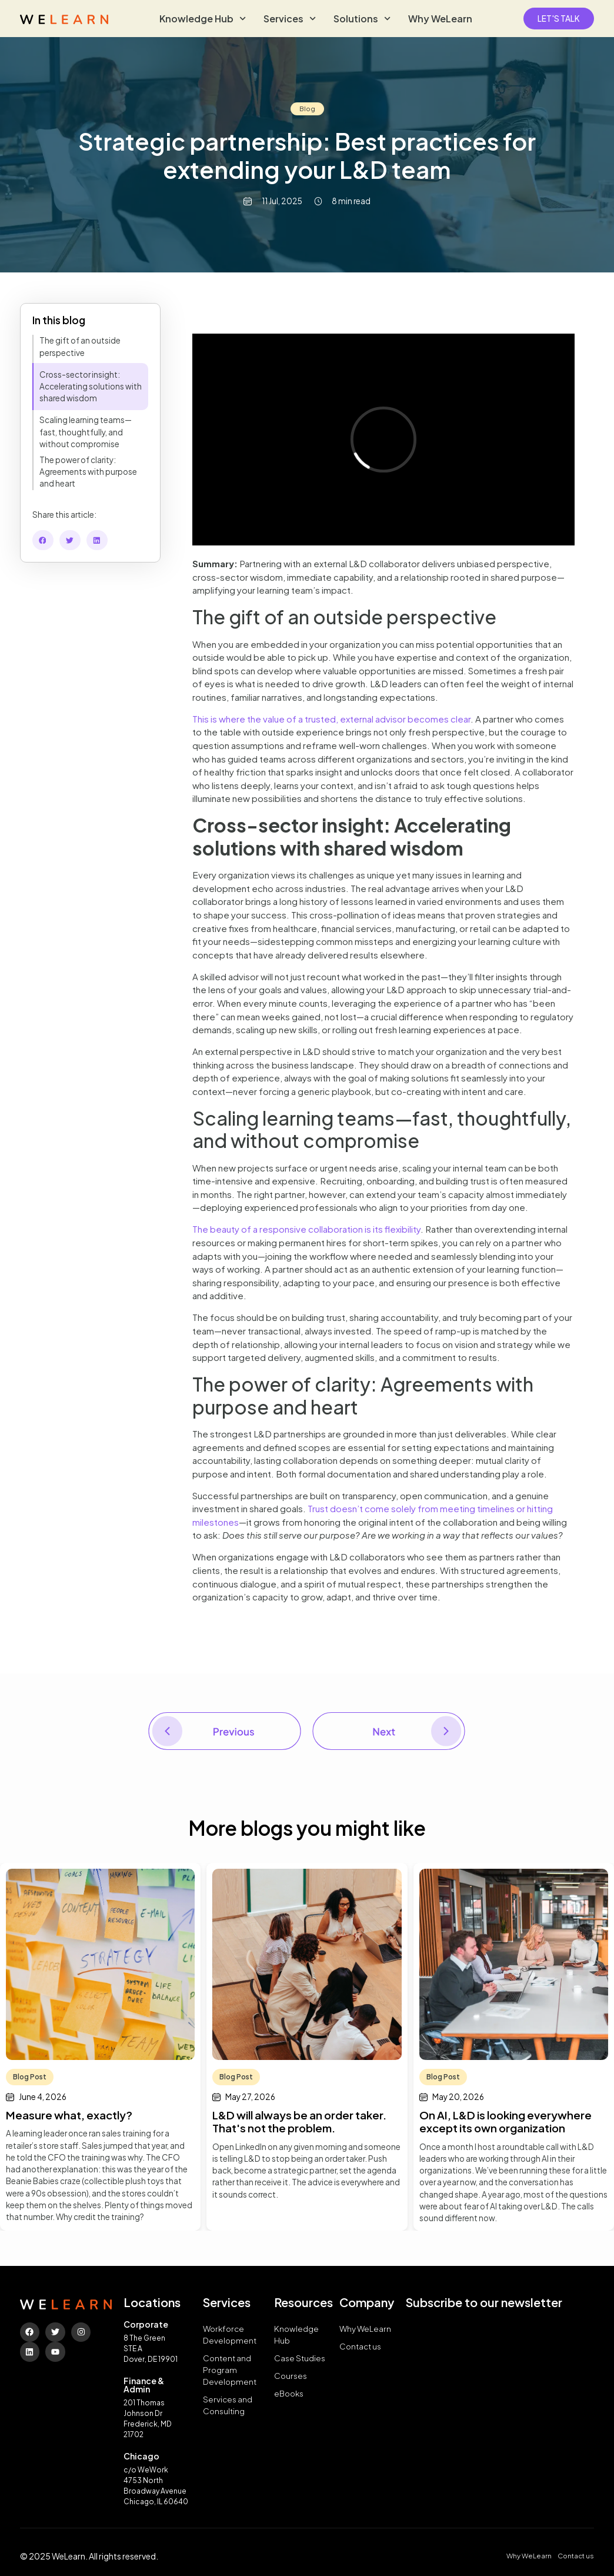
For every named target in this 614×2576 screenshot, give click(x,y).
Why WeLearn (440, 18)
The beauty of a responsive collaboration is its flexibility (306, 1228)
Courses (290, 2376)
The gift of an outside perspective (80, 346)
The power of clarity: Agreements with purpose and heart (88, 472)
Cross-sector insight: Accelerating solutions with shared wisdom (90, 387)
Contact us (360, 2346)
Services (289, 18)
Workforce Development (229, 2334)
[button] (43, 540)
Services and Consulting (227, 2405)
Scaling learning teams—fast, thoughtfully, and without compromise (85, 432)
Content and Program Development (229, 2370)
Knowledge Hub (202, 18)
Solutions (362, 18)
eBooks (288, 2393)
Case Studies (299, 2358)
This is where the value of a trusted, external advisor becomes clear (331, 718)
